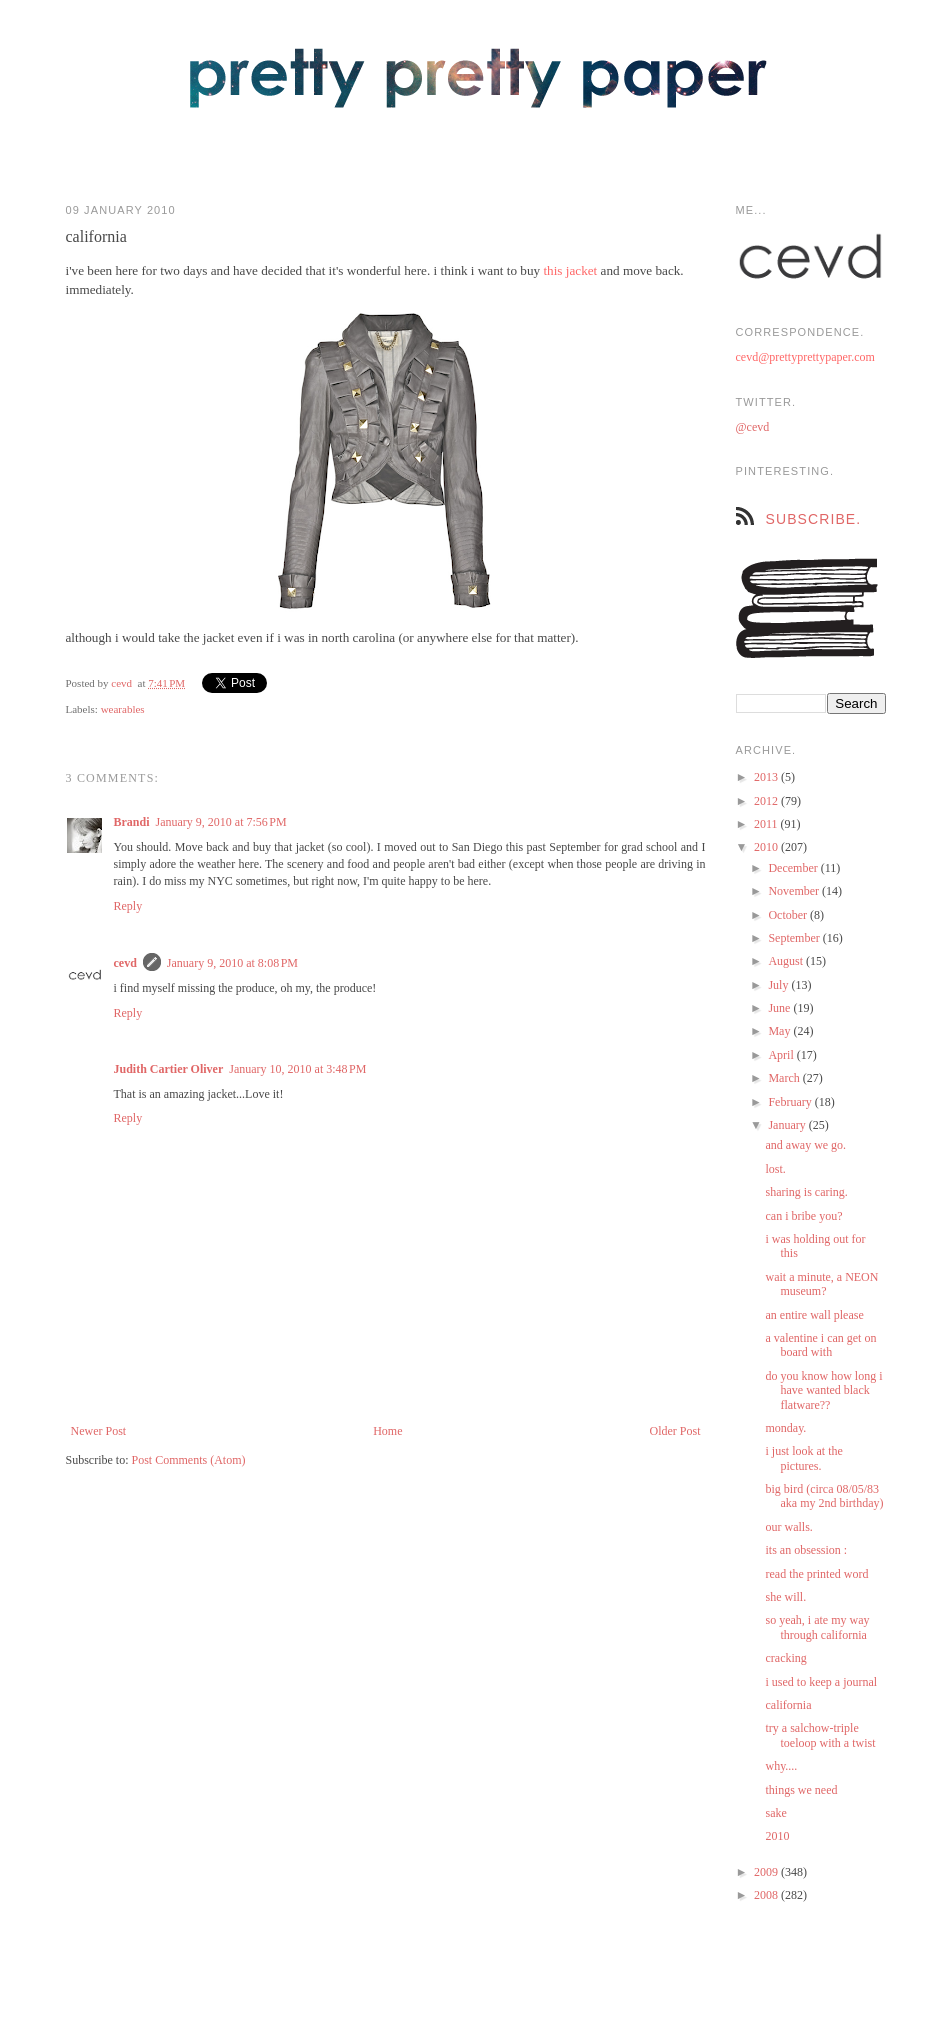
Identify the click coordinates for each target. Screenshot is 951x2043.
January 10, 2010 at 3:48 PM (297, 1069)
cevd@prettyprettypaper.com (805, 357)
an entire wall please (814, 1315)
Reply (128, 906)
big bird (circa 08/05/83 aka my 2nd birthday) (824, 1496)
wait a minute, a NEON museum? (821, 1284)
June (780, 1008)
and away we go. (805, 1145)
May (780, 1031)
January (788, 1125)
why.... (781, 1766)
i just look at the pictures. (803, 1458)
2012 (767, 801)
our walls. (788, 1527)
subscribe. (814, 519)
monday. (785, 1428)
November (795, 891)
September (795, 938)
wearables (123, 709)
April (782, 1055)
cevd (121, 683)
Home (387, 1431)
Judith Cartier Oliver (169, 1069)
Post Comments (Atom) (189, 1460)
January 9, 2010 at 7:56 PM (221, 822)
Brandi (132, 822)
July (779, 985)
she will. (785, 1597)
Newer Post (99, 1431)
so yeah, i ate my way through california (817, 1627)
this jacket (570, 270)
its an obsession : (806, 1550)
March (785, 1078)
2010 (767, 847)
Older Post (675, 1431)
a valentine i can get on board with (820, 1345)
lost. (775, 1169)
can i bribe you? (803, 1216)
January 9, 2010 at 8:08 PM (232, 963)
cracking (785, 1658)
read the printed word (816, 1574)
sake (775, 1813)
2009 (767, 1872)
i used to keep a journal (821, 1682)
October (789, 915)
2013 (767, 777)
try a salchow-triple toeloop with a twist (820, 1735)
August (787, 961)
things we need (801, 1790)
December (794, 868)
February (791, 1102)
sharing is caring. (806, 1192)
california (788, 1705)
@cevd (753, 427)
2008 (767, 1895)
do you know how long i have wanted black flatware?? (823, 1390)
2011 (767, 824)
